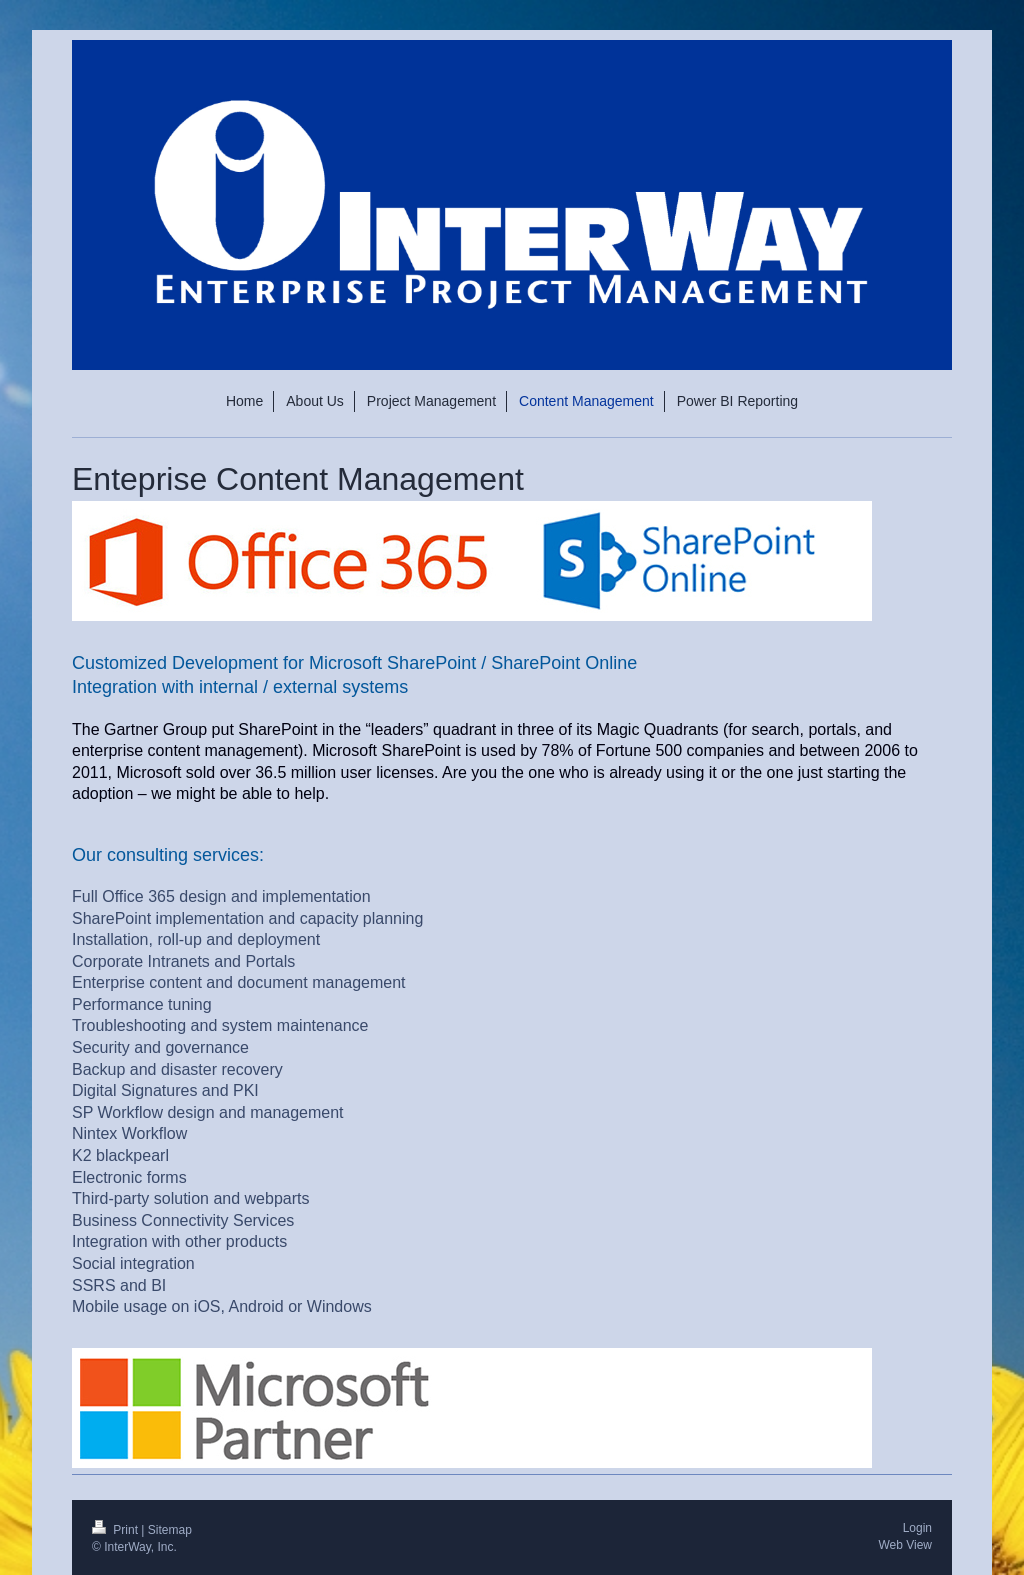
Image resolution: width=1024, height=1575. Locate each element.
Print (116, 1530)
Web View (905, 1545)
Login (917, 1528)
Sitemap (170, 1530)
